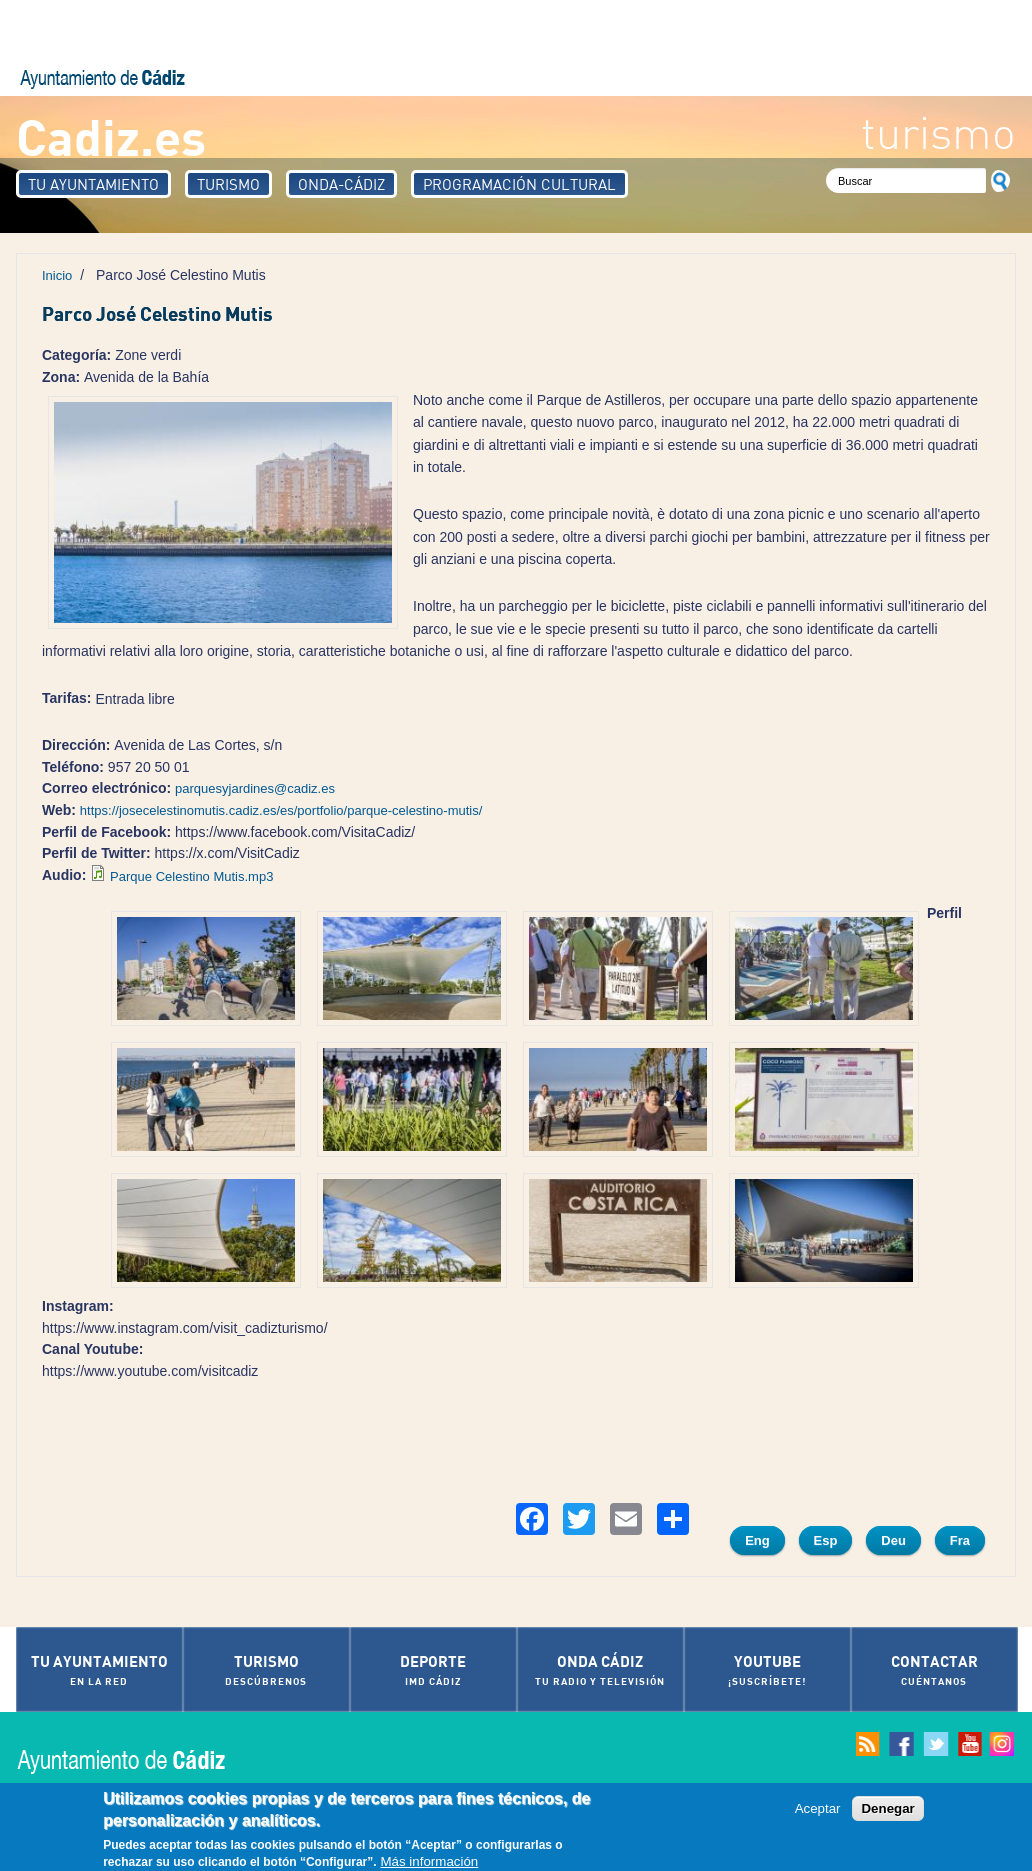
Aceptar (818, 1809)
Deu (893, 1540)
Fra (960, 1540)
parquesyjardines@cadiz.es (255, 788)
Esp (826, 1540)
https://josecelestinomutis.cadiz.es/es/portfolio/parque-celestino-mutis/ (281, 810)
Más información (429, 1862)
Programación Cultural (519, 184)
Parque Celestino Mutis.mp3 (191, 876)
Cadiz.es (111, 135)
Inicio (57, 275)
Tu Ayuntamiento (93, 184)
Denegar (887, 1809)
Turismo (228, 184)
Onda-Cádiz (341, 184)
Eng (757, 1540)
